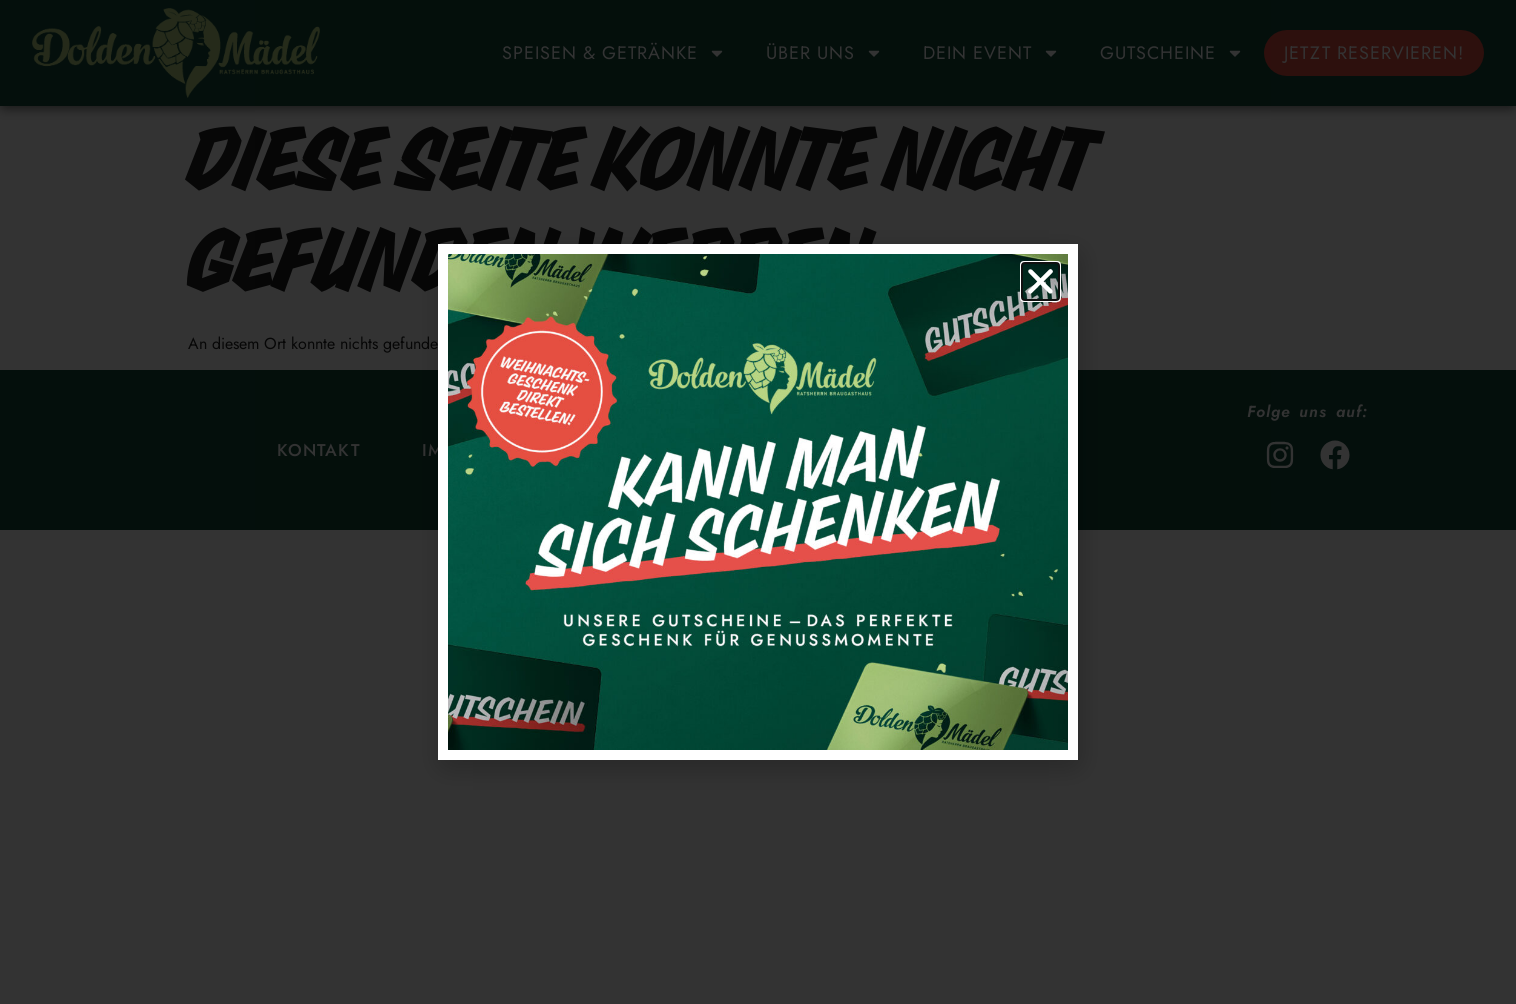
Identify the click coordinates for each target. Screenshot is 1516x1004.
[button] (1040, 281)
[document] (758, 502)
